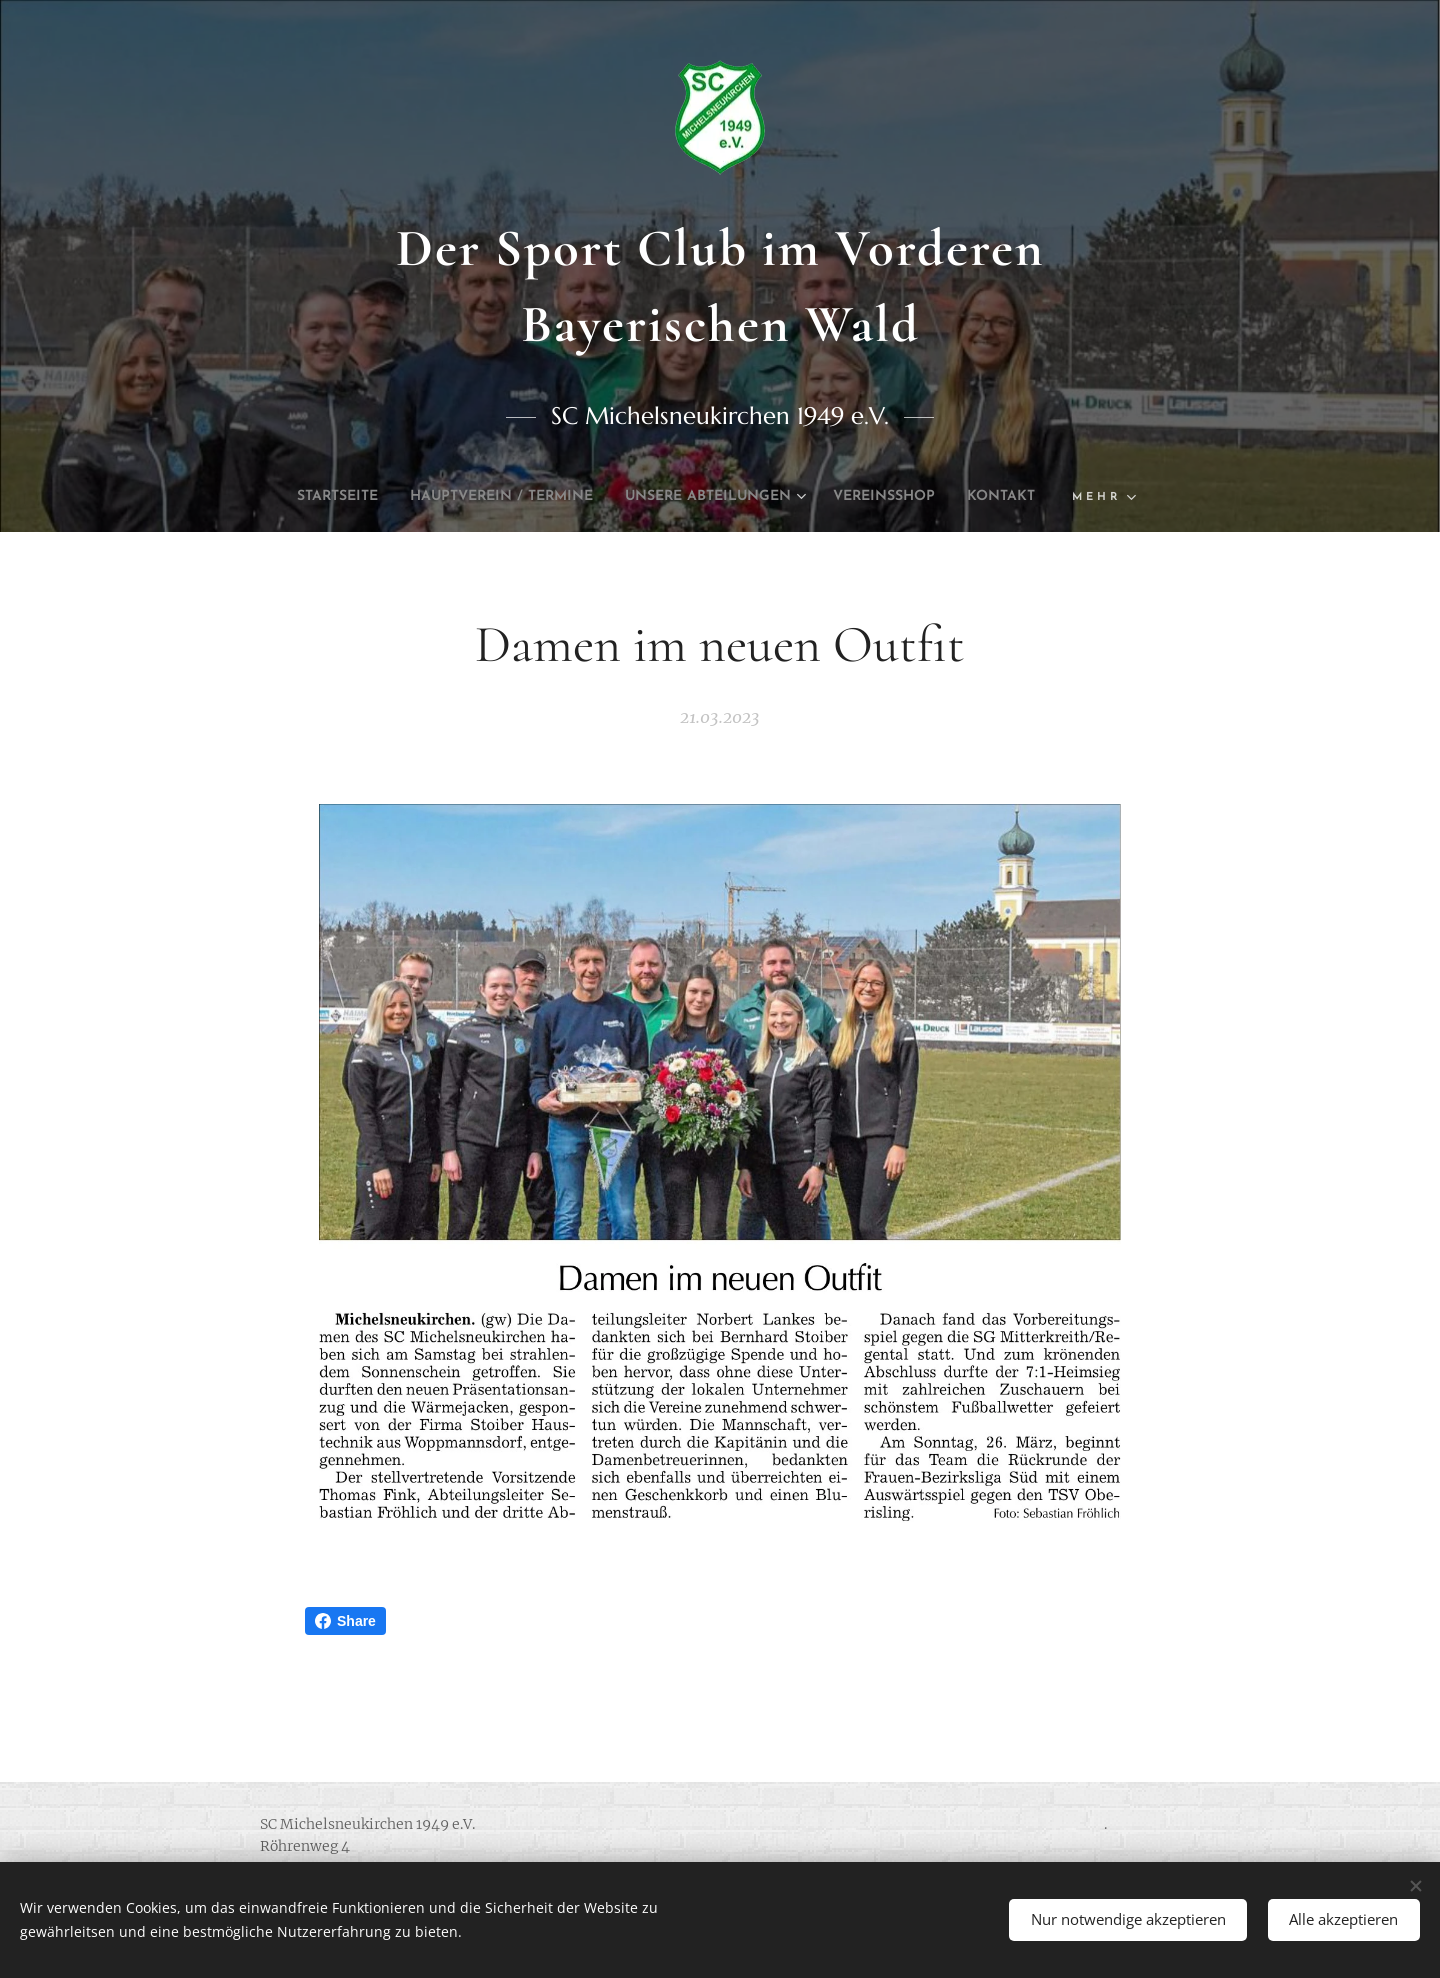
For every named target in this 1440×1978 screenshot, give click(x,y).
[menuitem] (346, 497)
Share (345, 1621)
